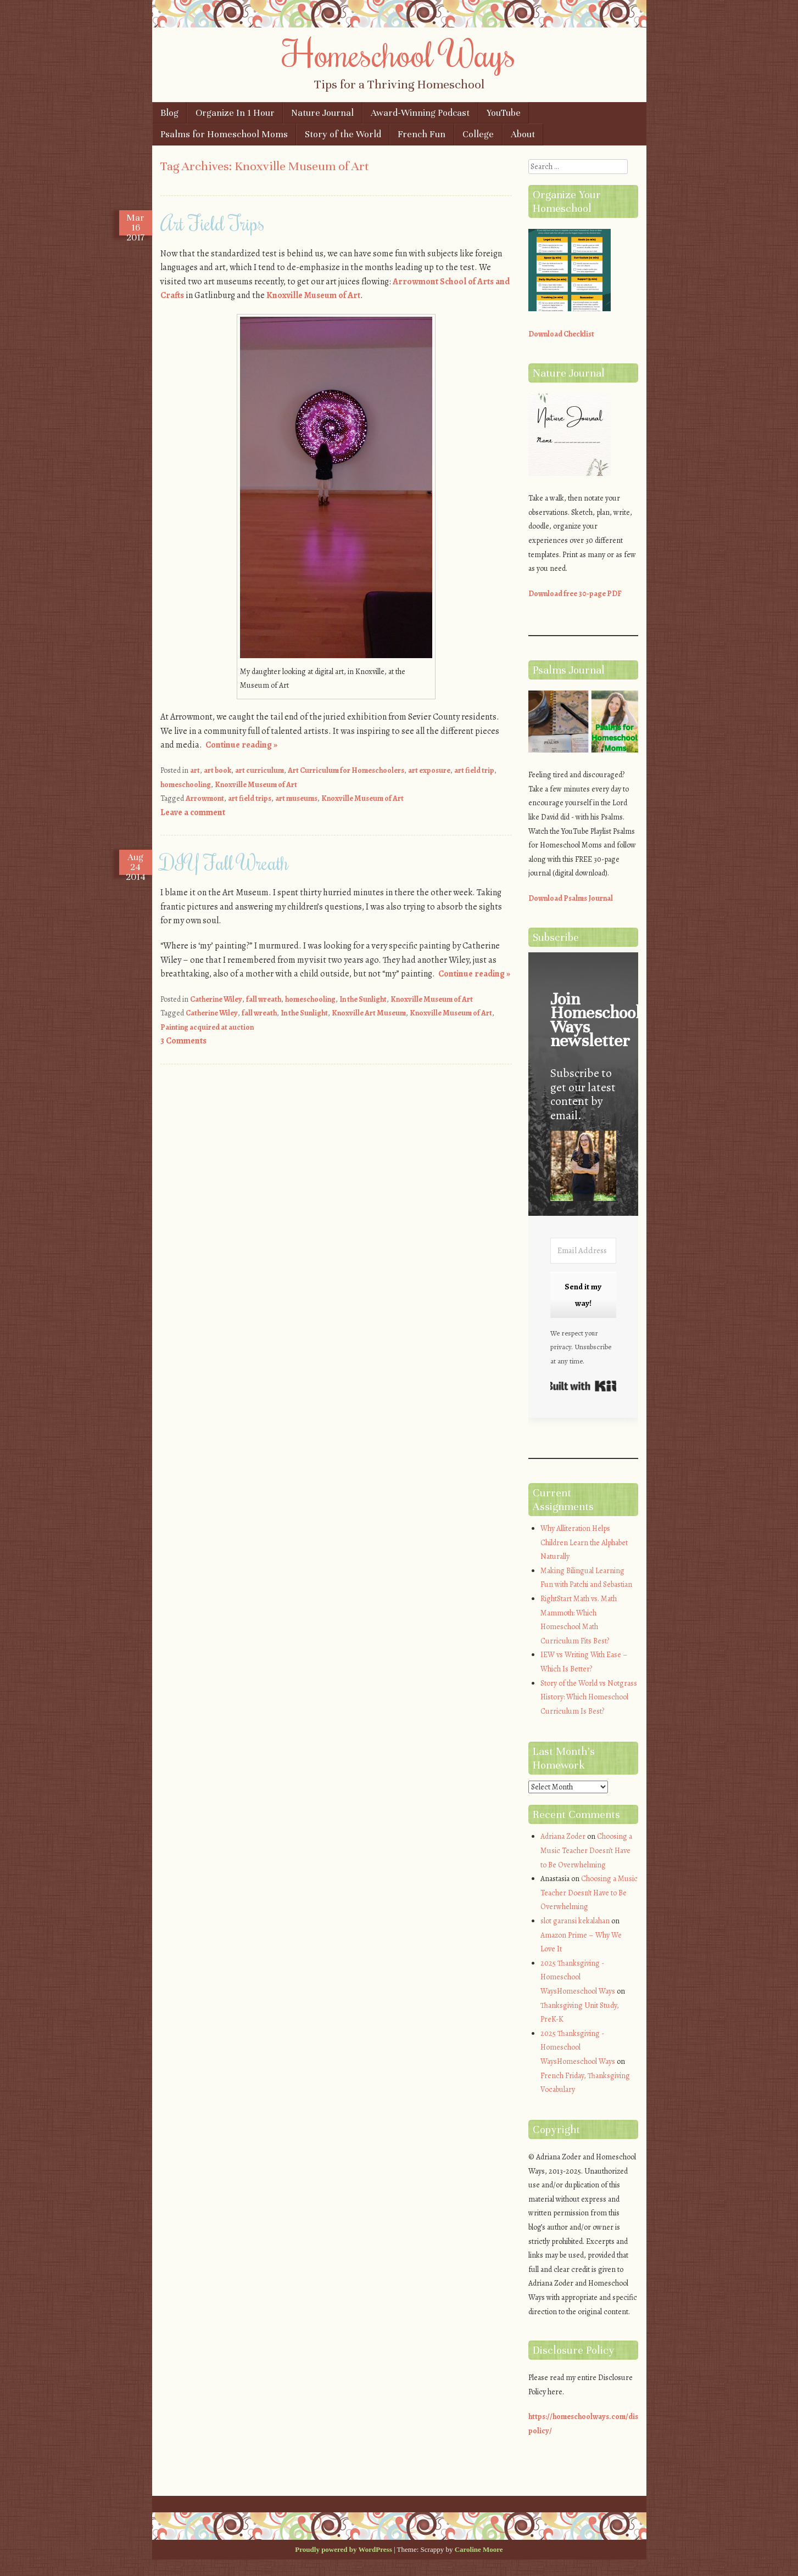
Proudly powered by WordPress (343, 2549)
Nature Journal (322, 113)
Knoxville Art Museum (369, 1013)
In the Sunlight (363, 999)
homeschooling (185, 784)
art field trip (474, 770)
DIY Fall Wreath (224, 862)
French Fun (421, 134)
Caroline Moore (479, 2549)
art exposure (429, 770)
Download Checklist (561, 334)
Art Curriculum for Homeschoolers (346, 770)
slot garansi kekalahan (575, 1921)
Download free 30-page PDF (575, 593)
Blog (169, 113)
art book (217, 770)
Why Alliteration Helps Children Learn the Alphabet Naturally (584, 1542)
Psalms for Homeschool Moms (224, 134)
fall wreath (263, 999)
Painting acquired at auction (207, 1027)
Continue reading (241, 745)
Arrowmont (205, 798)
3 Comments (183, 1041)
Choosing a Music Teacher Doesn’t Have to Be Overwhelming (586, 1850)
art (195, 770)
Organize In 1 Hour (235, 113)
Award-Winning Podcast (420, 113)
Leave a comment (192, 812)
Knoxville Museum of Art (313, 295)
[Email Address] (583, 1251)
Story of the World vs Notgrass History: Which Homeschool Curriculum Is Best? (588, 1697)
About (523, 134)
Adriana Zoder (562, 1836)
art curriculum (259, 770)
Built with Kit (583, 1386)
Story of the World (343, 134)
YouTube (504, 113)
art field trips (249, 798)
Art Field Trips (212, 222)
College (478, 134)
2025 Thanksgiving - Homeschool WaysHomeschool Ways (577, 1977)
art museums (296, 798)
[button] (583, 1168)
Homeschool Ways (399, 53)
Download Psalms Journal (570, 898)
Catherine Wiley (216, 999)
